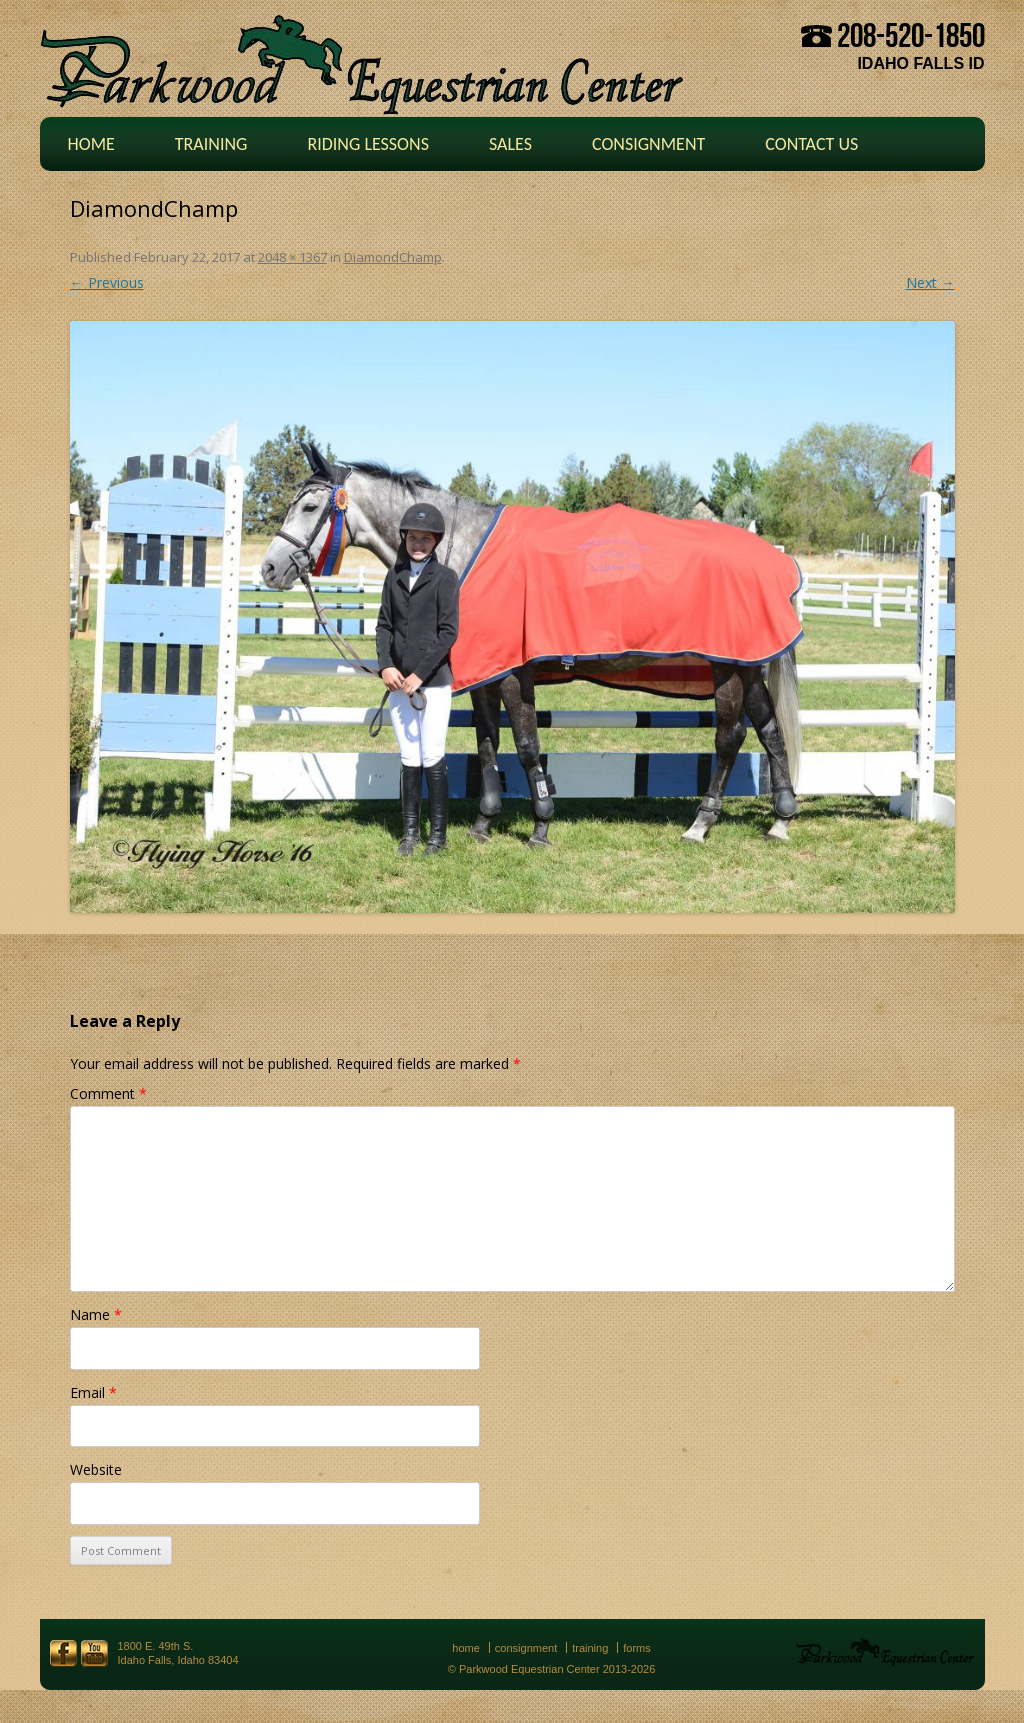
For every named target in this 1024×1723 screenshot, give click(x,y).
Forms (637, 1648)
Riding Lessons (368, 144)
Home (91, 144)
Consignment (648, 144)
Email (93, 1392)
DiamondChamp (393, 257)
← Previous (107, 282)
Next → (930, 282)
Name (96, 1314)
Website (96, 1469)
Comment (108, 1093)
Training (211, 144)
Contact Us (811, 144)
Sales (510, 144)
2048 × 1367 (292, 257)
